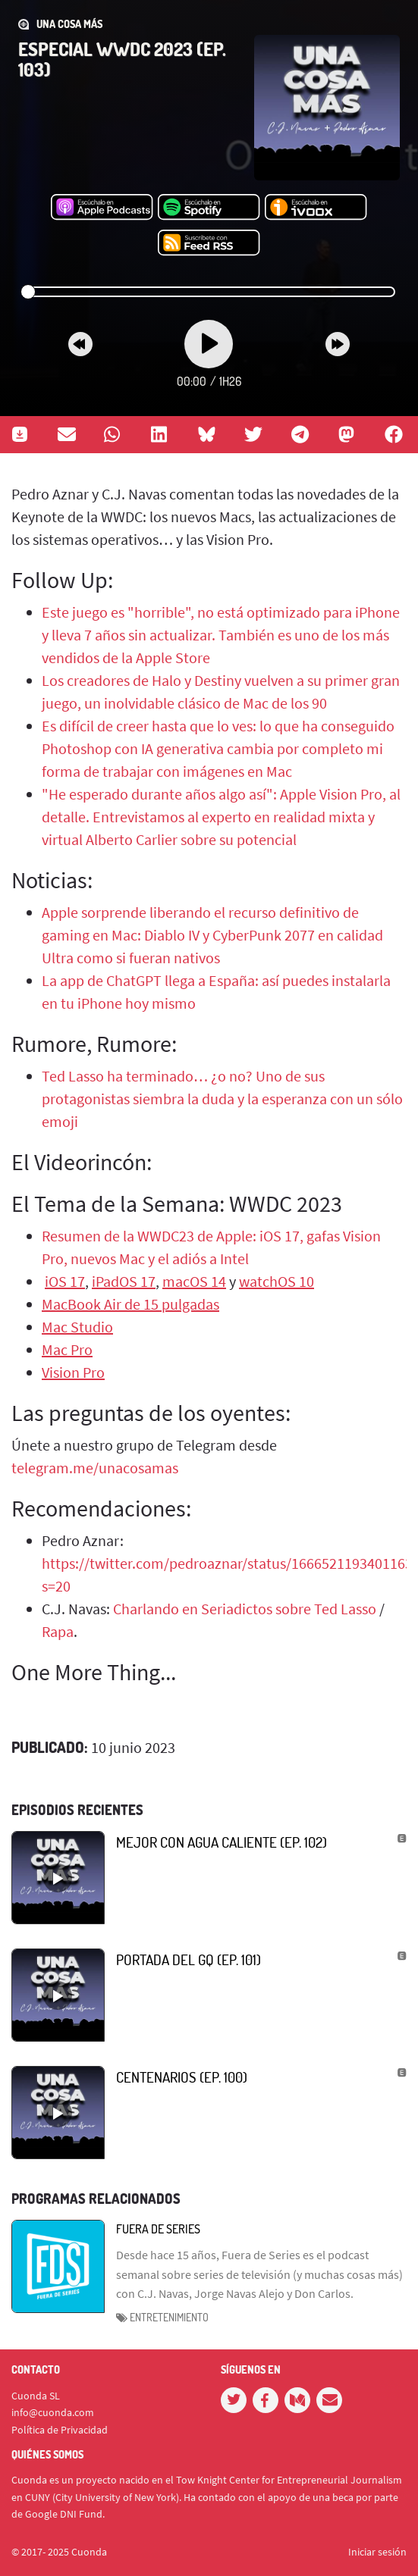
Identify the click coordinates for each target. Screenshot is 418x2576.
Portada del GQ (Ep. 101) (188, 1959)
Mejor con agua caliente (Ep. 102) (221, 1842)
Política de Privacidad (59, 2430)
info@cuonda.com (52, 2412)
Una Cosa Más (69, 23)
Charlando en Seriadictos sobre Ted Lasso (244, 1608)
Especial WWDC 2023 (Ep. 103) (122, 58)
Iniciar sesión (377, 2552)
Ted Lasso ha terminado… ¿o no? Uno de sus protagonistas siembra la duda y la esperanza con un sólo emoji (222, 1098)
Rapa (58, 1631)
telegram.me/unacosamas (94, 1467)
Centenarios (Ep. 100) (181, 2076)
